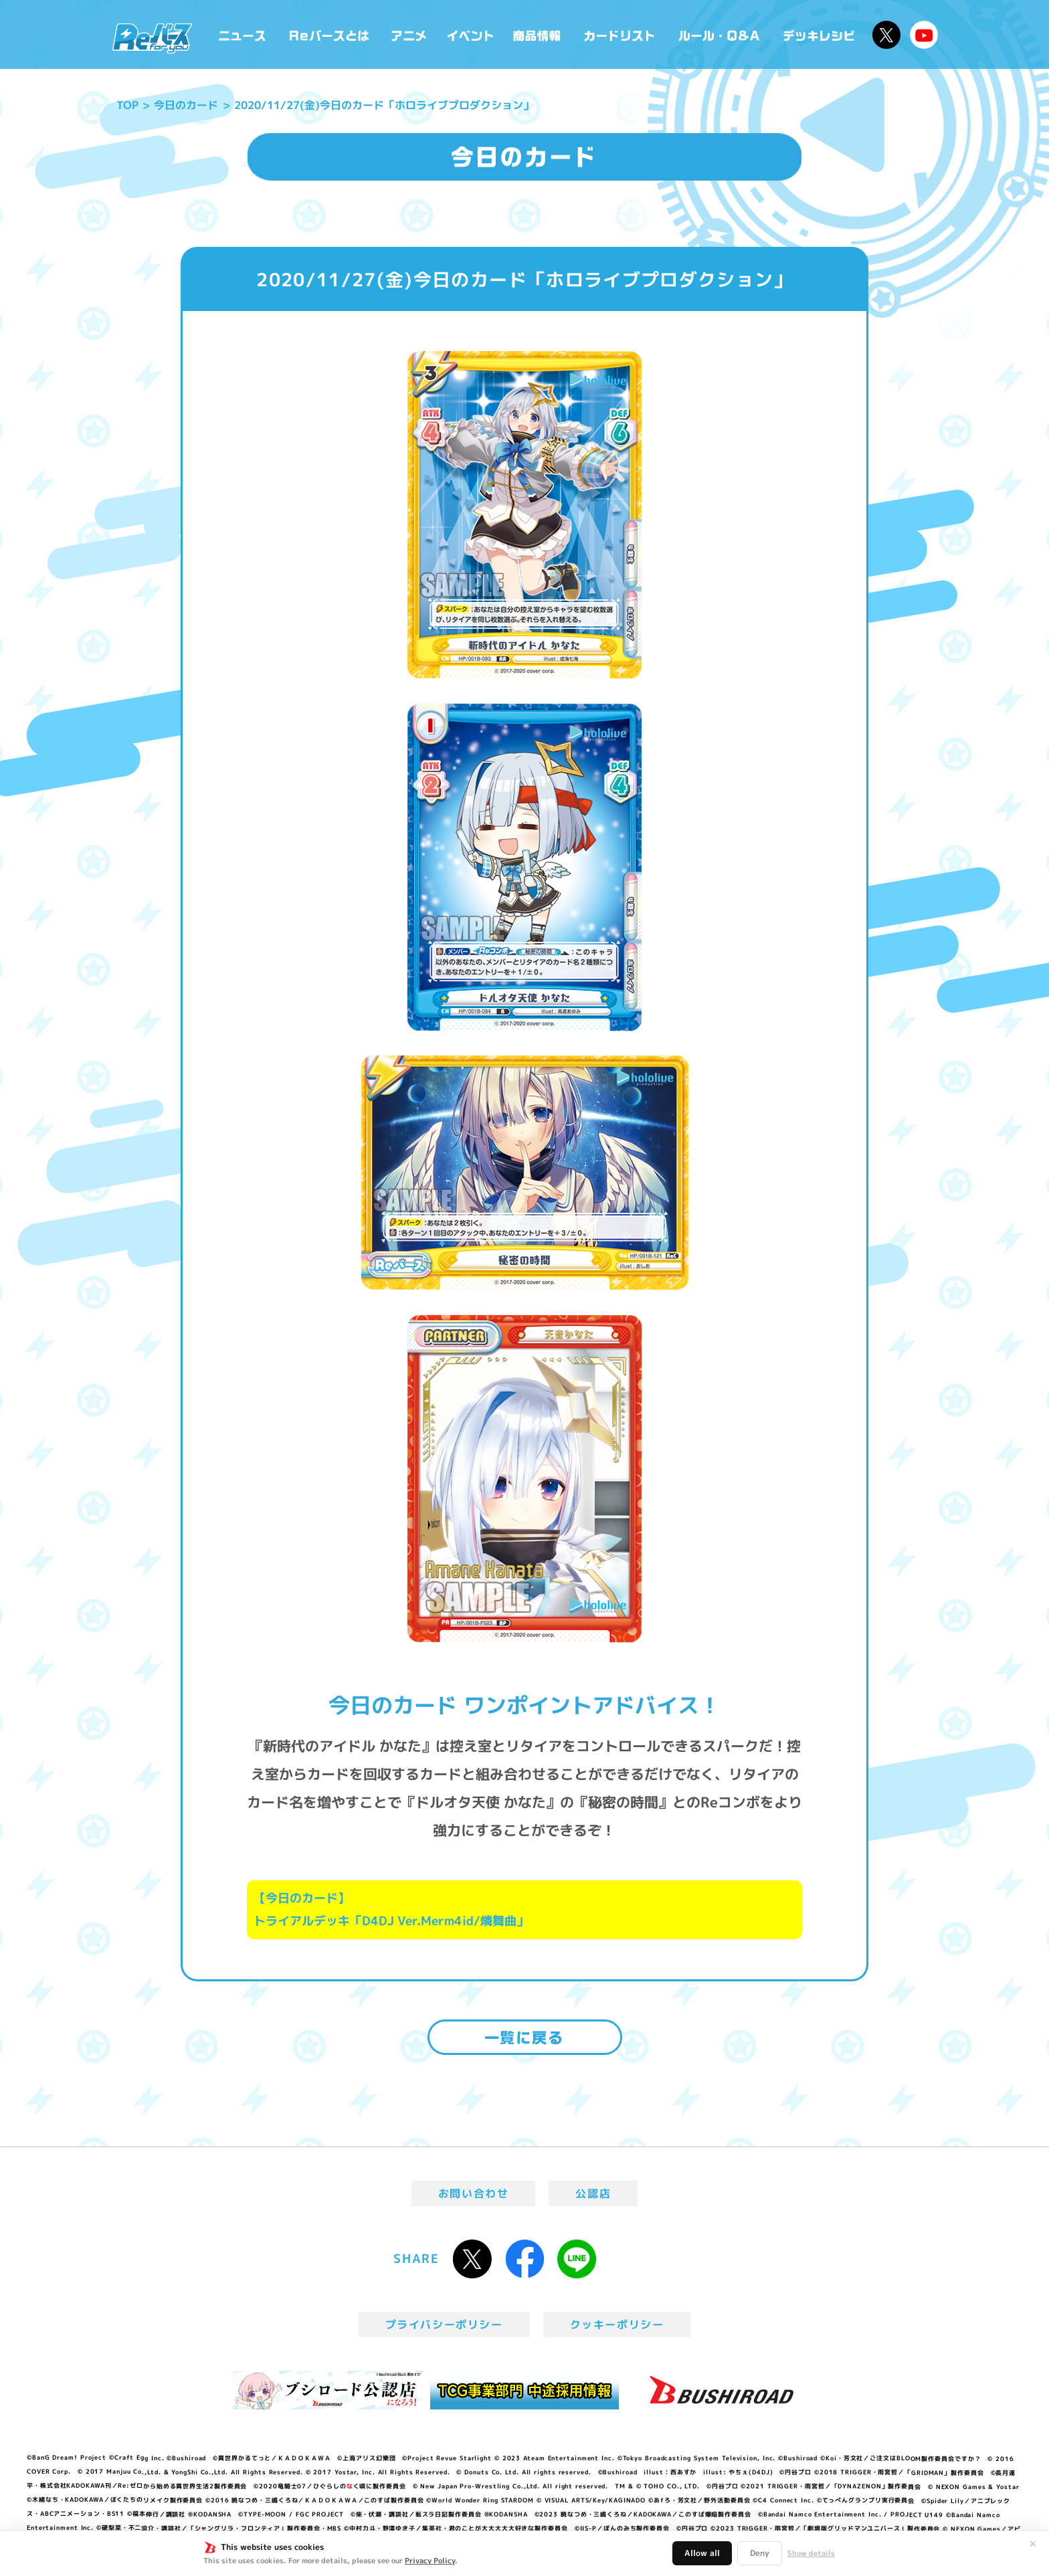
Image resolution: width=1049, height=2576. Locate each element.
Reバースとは (329, 34)
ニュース (242, 34)
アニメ (409, 34)
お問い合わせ (473, 2193)
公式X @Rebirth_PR (886, 35)
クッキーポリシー (617, 2324)
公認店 (593, 2193)
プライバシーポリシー (444, 2324)
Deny (759, 2553)
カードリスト (620, 34)
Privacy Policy (430, 2560)
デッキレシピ (819, 34)
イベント (470, 34)
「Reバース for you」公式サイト (152, 38)
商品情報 (537, 34)
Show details (811, 2553)
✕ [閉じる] (1033, 2544)
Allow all (702, 2553)
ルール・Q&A (720, 34)
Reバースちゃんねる (924, 35)
